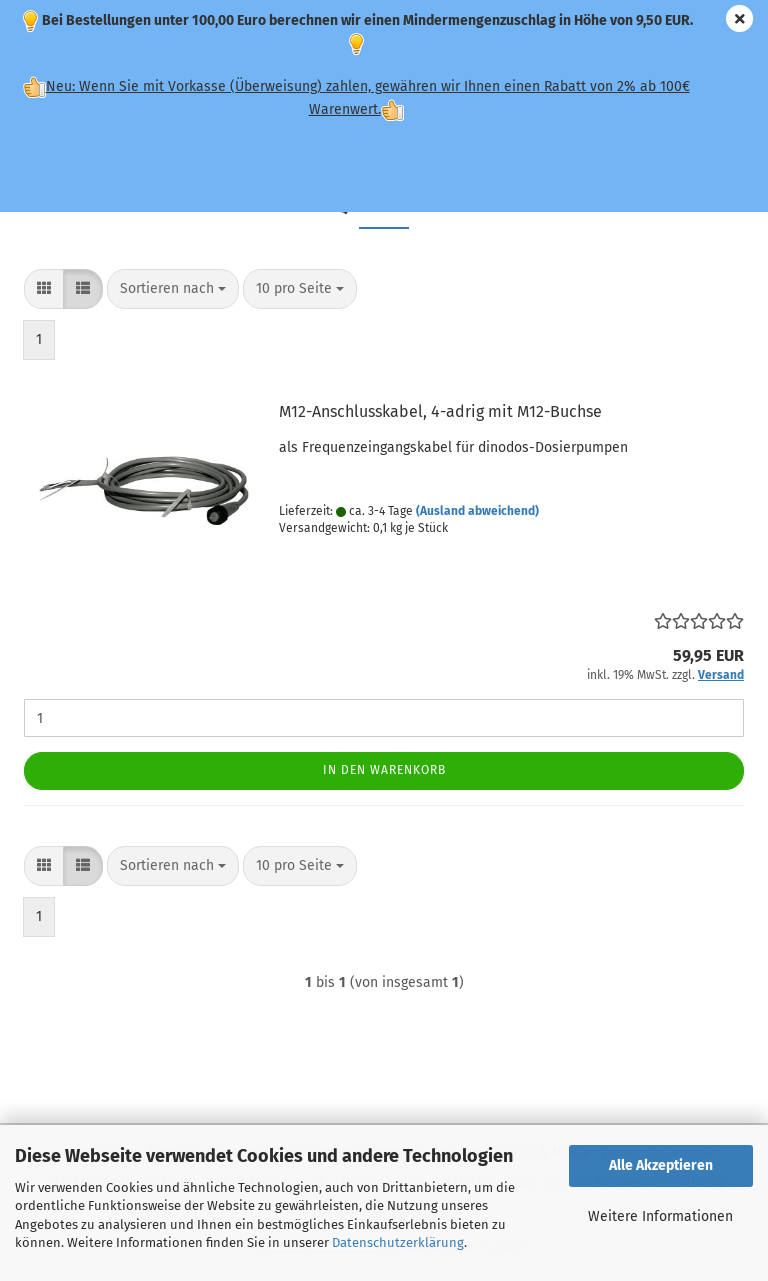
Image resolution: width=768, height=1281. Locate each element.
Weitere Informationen (660, 1216)
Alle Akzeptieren (661, 1165)
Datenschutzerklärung (398, 1242)
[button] (44, 289)
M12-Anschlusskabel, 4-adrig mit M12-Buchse (440, 411)
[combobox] (173, 289)
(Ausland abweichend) (477, 511)
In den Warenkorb (384, 770)
